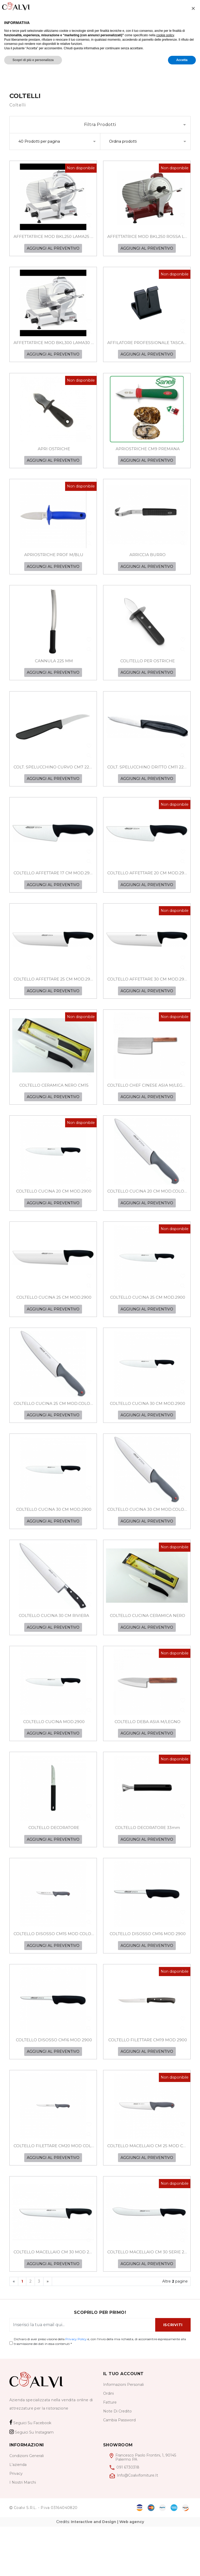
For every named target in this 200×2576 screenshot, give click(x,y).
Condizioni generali (26, 2505)
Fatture (110, 2451)
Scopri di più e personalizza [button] (33, 2566)
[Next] (47, 2330)
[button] (193, 2515)
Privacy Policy (76, 2388)
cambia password (119, 2469)
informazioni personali (123, 2433)
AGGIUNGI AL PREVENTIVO (53, 250)
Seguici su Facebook (30, 2472)
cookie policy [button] (165, 2541)
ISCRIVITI (173, 2374)
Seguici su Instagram (31, 2481)
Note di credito (117, 2460)
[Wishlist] (144, 6)
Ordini (108, 2442)
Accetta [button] (182, 2566)
